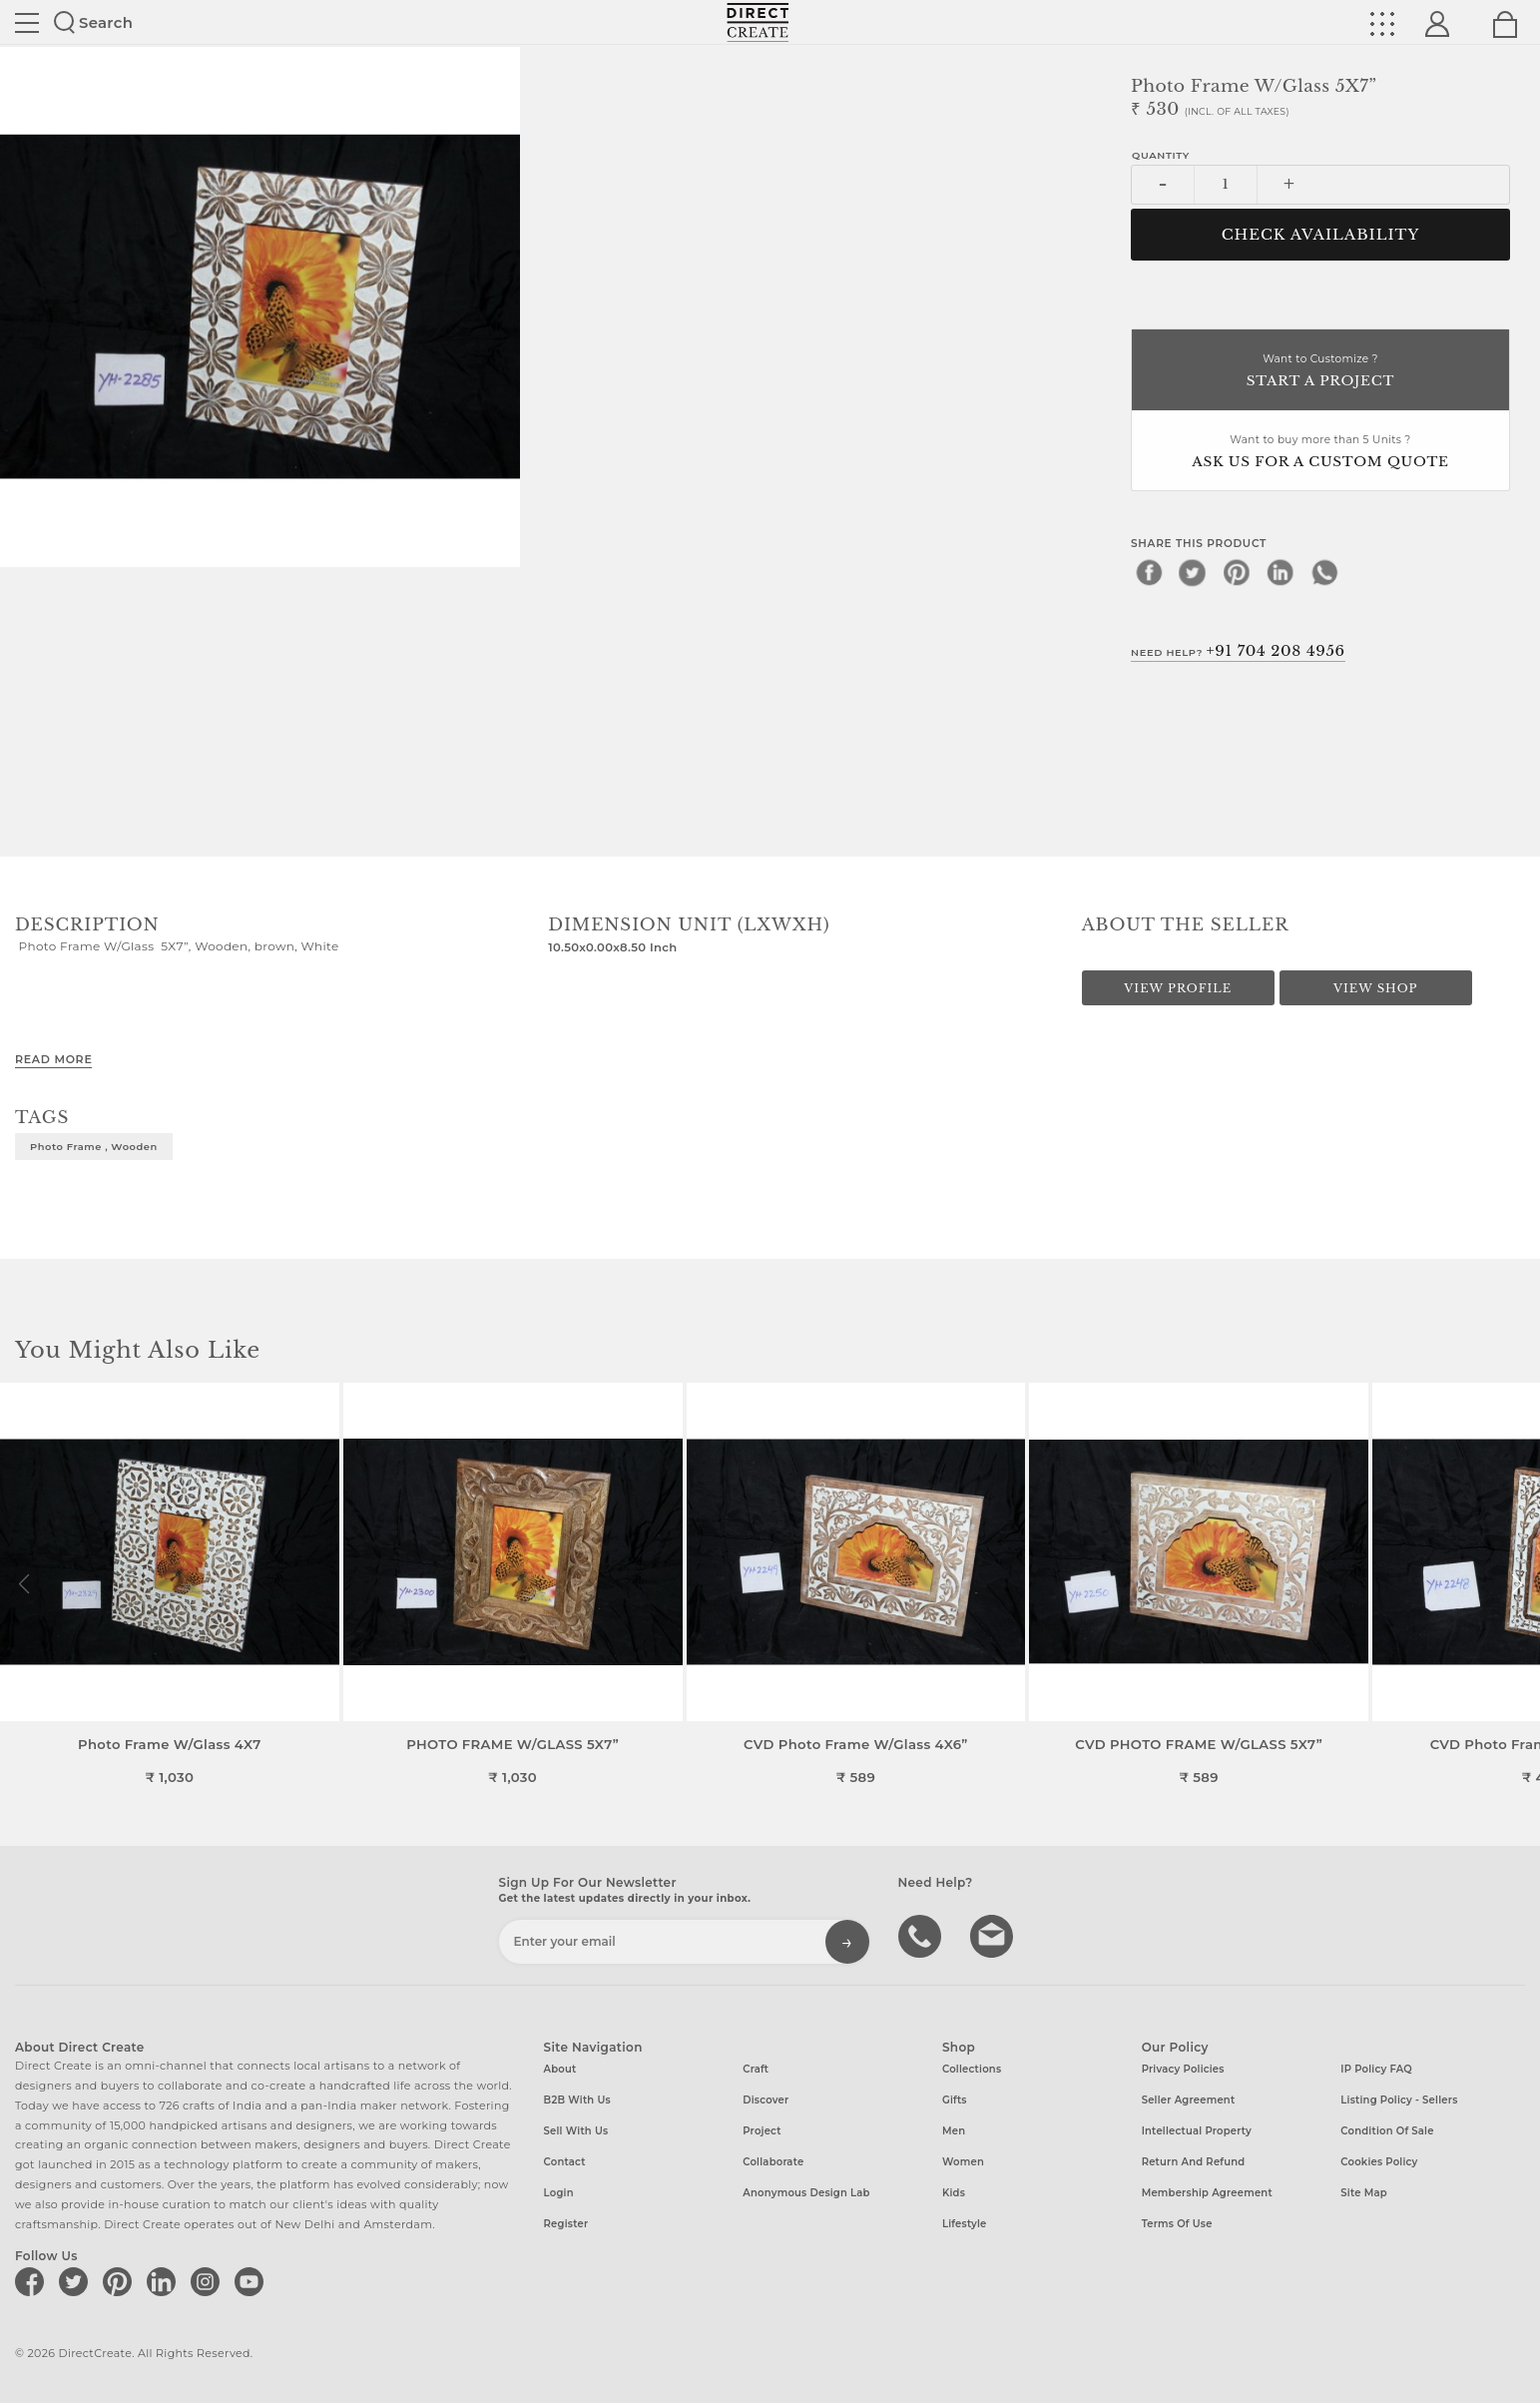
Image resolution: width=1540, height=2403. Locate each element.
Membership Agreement (1207, 2192)
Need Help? (1238, 651)
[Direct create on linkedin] (165, 2281)
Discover (765, 2100)
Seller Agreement (1189, 2100)
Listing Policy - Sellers (1398, 2100)
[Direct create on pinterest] (121, 2281)
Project (761, 2130)
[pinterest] (1237, 572)
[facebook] (1149, 572)
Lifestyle (964, 2223)
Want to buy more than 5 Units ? (1320, 452)
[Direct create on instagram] (209, 2281)
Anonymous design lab (806, 2192)
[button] (1516, 1584)
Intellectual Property (1197, 2130)
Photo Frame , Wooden (94, 1146)
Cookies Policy (1378, 2161)
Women (963, 2161)
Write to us (994, 1935)
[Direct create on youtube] (252, 2281)
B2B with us (577, 2100)
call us (922, 1935)
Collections (971, 2069)
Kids (953, 2192)
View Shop (1375, 988)
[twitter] (1193, 572)
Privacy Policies (1183, 2069)
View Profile (1178, 988)
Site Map (1363, 2192)
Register (566, 2223)
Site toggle (27, 23)
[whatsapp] (1324, 572)
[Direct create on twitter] (77, 2281)
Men (953, 2130)
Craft (756, 2069)
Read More (53, 1059)
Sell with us (576, 2130)
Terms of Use (1177, 2223)
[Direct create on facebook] (33, 2281)
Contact (565, 2161)
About (560, 2069)
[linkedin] (1280, 572)
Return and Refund (1194, 2161)
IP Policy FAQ (1376, 2069)
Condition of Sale (1386, 2130)
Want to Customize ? (1320, 371)
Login (559, 2192)
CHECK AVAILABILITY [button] (1321, 235)
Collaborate (773, 2161)
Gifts (954, 2100)
